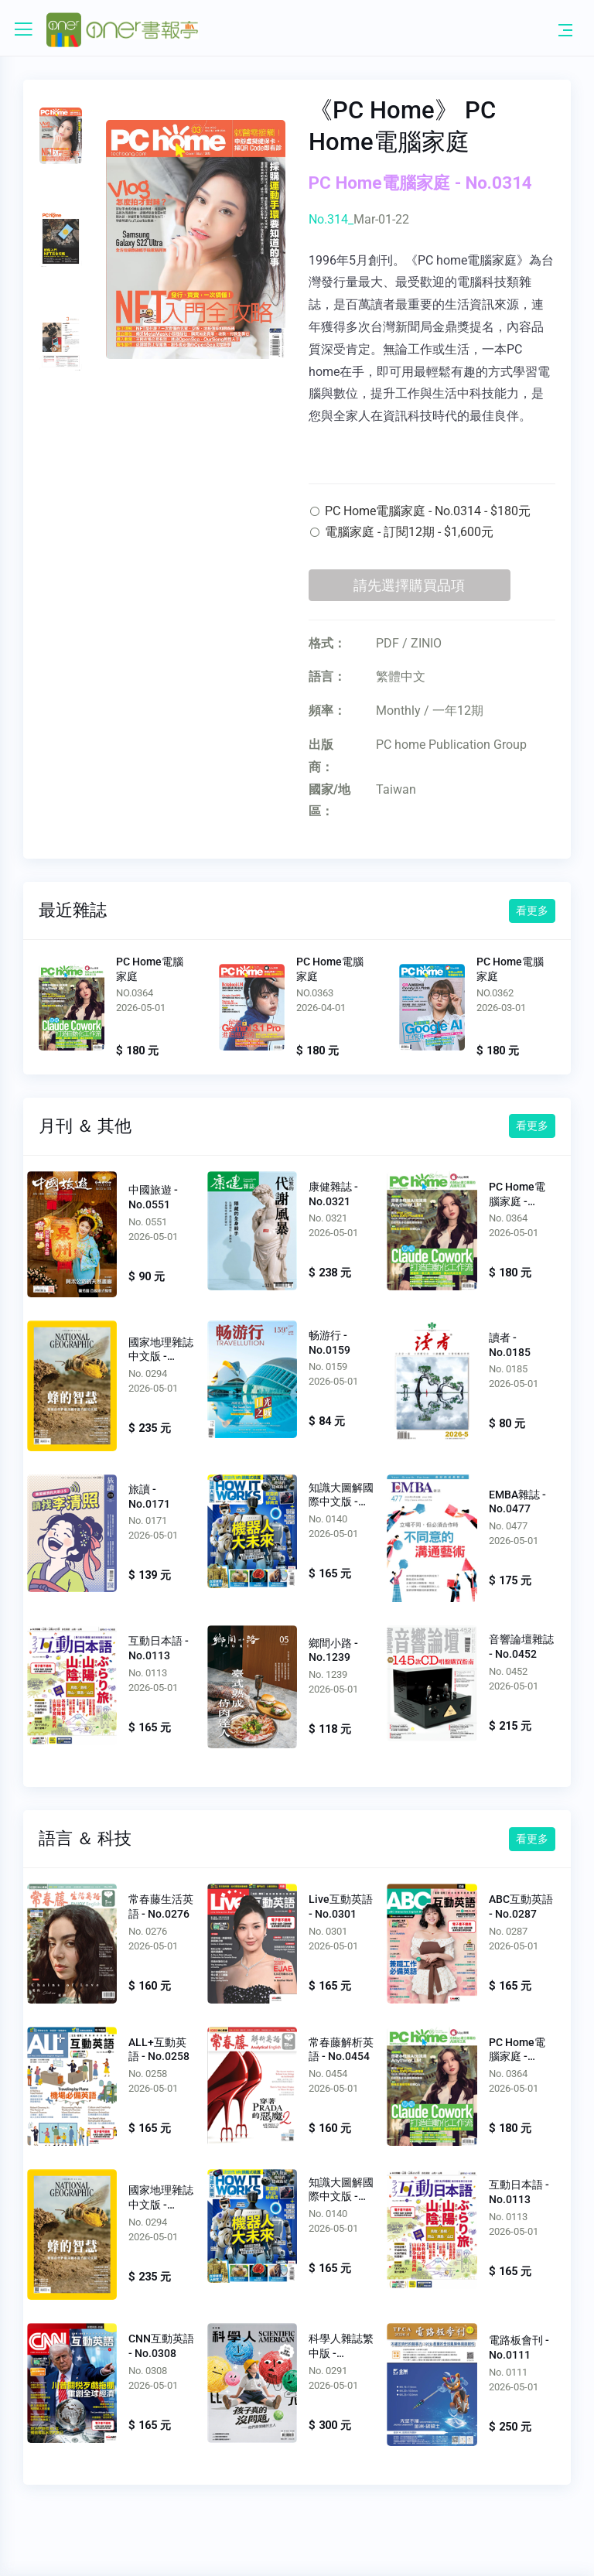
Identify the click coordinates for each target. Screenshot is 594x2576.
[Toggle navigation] (565, 29)
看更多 (532, 910)
